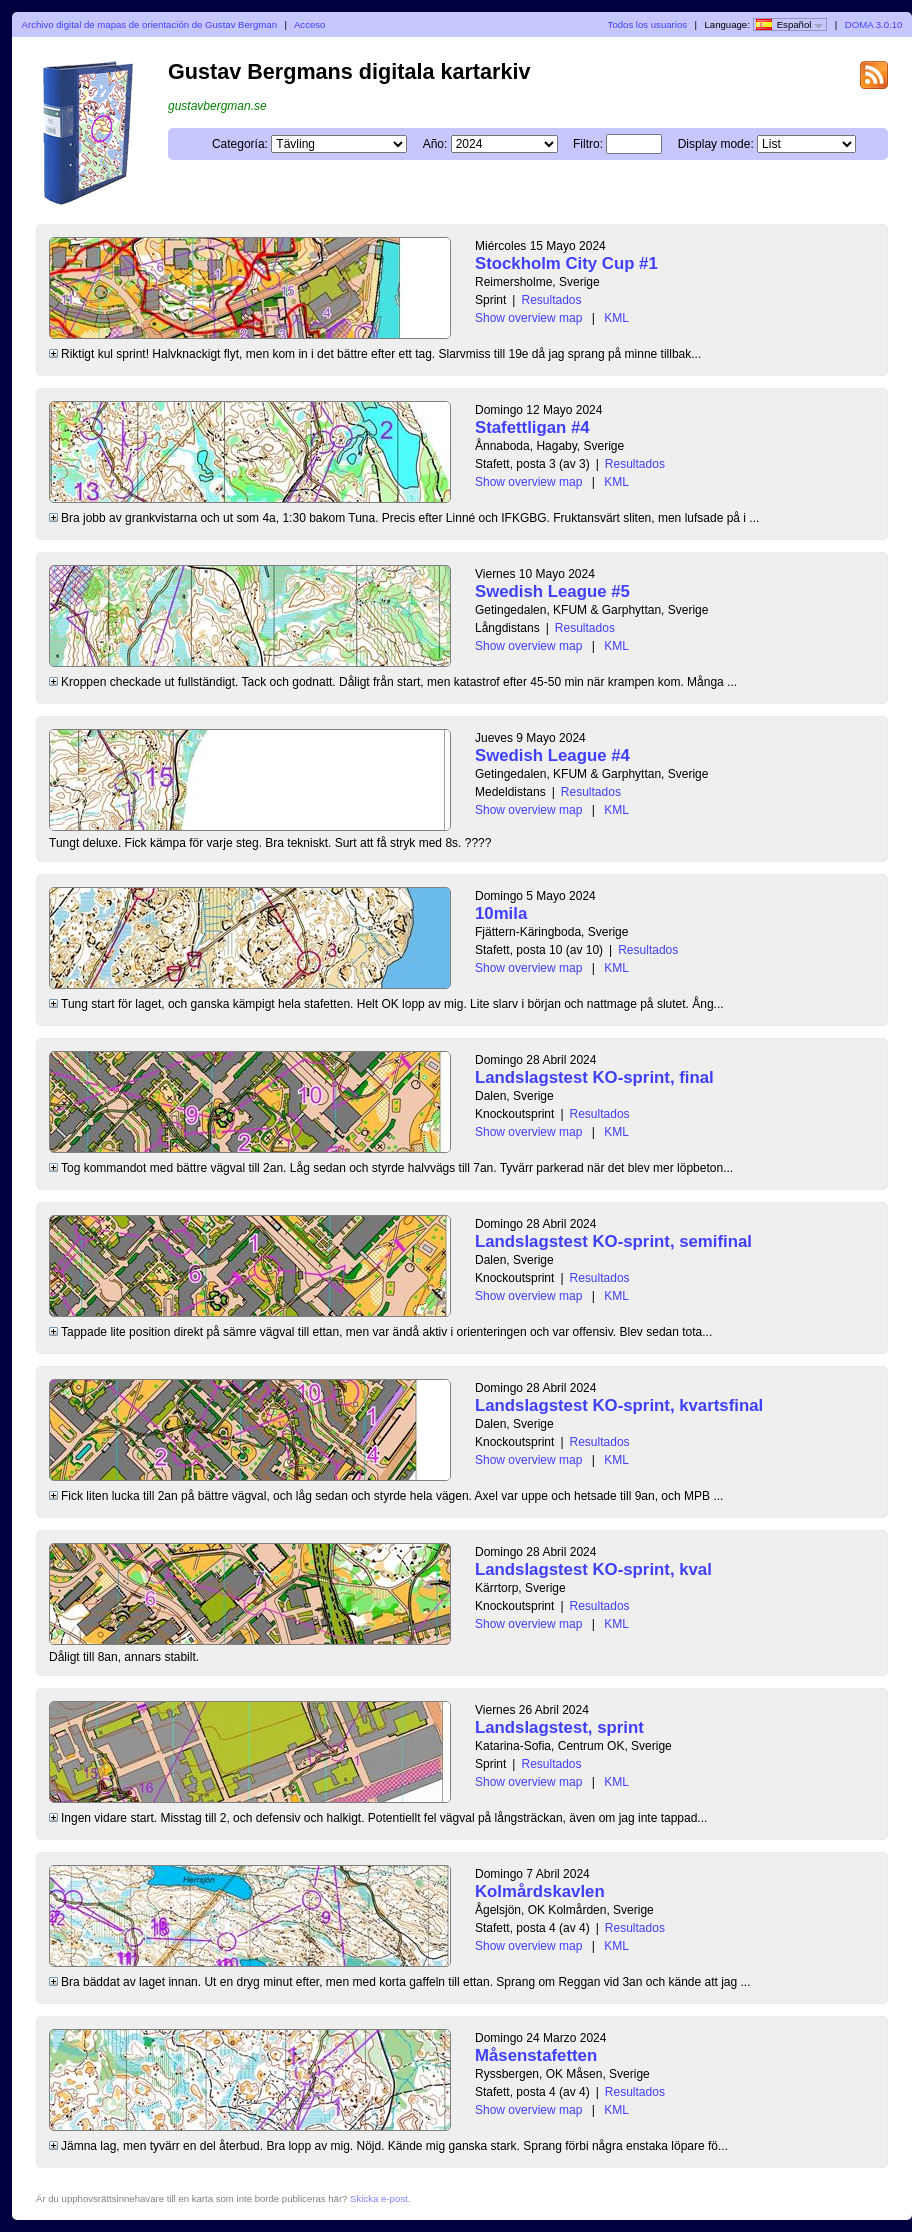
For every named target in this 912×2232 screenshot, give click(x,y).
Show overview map (528, 318)
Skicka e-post (379, 2198)
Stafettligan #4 (532, 427)
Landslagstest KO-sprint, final (594, 1077)
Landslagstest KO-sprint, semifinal (613, 1241)
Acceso (309, 24)
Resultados (551, 300)
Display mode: (716, 144)
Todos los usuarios (647, 24)
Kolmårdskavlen (540, 1891)
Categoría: (240, 144)
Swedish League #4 (552, 755)
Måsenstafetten (536, 2055)
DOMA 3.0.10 (874, 24)
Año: (435, 144)
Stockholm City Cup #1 (566, 263)
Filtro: (588, 144)
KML (616, 318)
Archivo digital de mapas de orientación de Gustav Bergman (149, 24)
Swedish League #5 (552, 591)
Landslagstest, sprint (559, 1727)
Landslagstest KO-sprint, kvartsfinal (619, 1405)
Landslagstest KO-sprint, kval (593, 1569)
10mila (501, 913)
